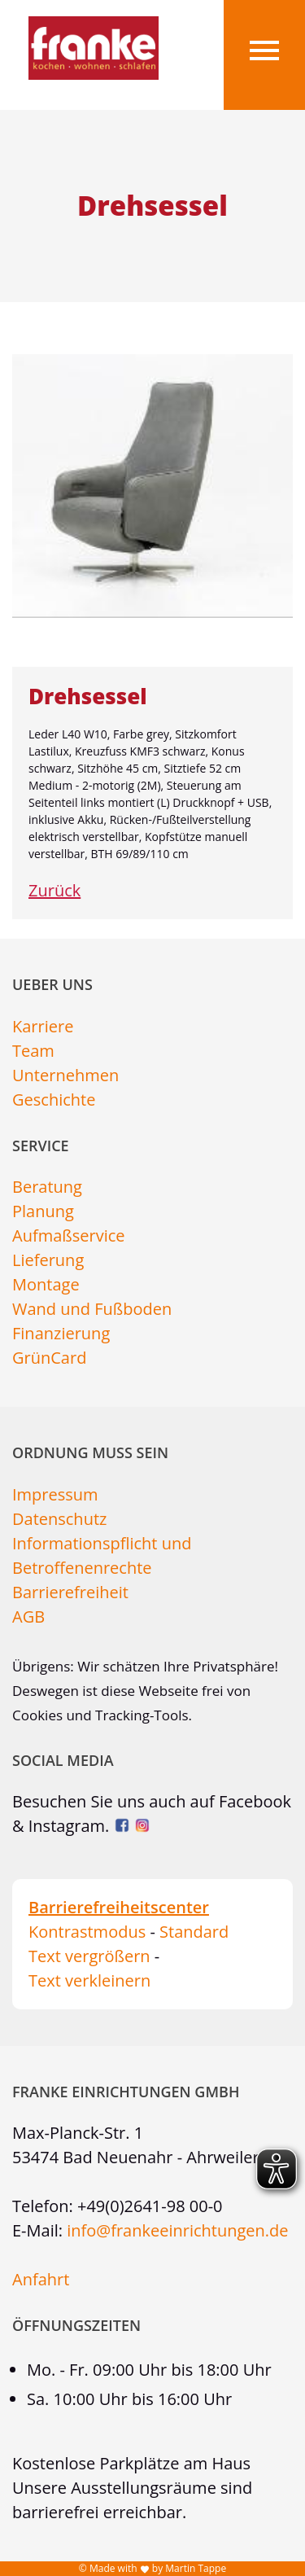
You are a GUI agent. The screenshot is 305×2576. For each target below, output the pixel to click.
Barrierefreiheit (70, 1592)
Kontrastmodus (87, 1932)
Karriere (42, 1026)
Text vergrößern (89, 1956)
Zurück (54, 890)
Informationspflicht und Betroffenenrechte (101, 1555)
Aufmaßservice (68, 1235)
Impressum (55, 1494)
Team (33, 1051)
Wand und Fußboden (92, 1309)
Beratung (47, 1187)
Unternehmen (65, 1075)
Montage (46, 1284)
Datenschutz (59, 1519)
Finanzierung (61, 1333)
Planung (43, 1211)
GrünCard (49, 1358)
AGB (28, 1617)
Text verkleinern (89, 1980)
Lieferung (48, 1260)
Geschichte (53, 1100)
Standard (194, 1932)
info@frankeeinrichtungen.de (177, 2230)
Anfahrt (40, 2279)
